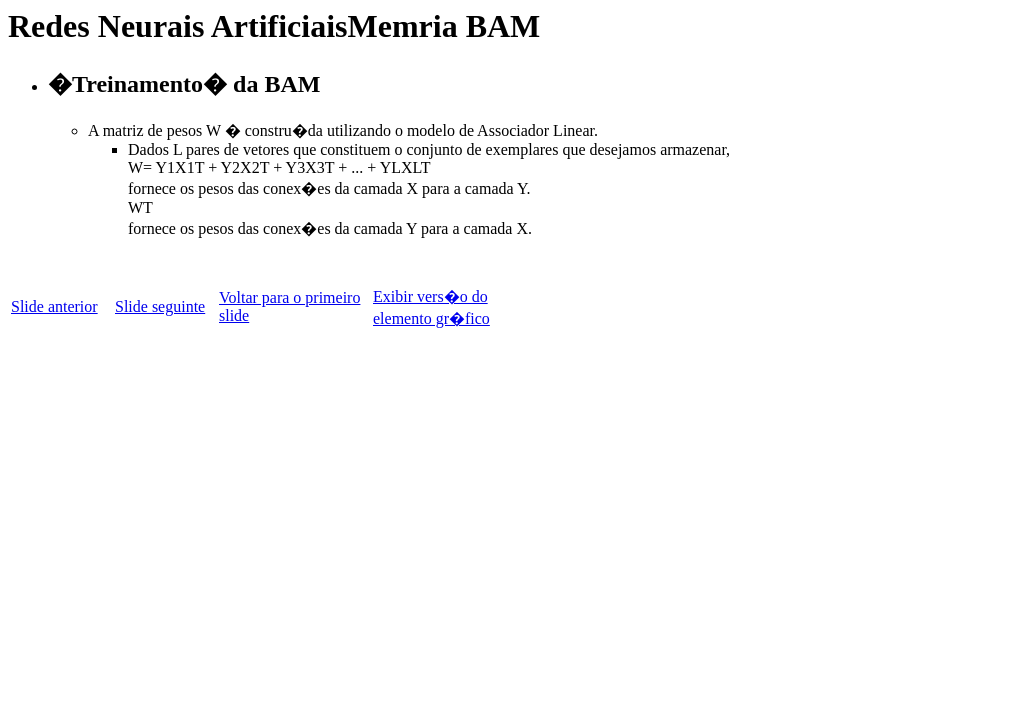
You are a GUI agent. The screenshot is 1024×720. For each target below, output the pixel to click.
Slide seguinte (160, 306)
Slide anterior (54, 306)
